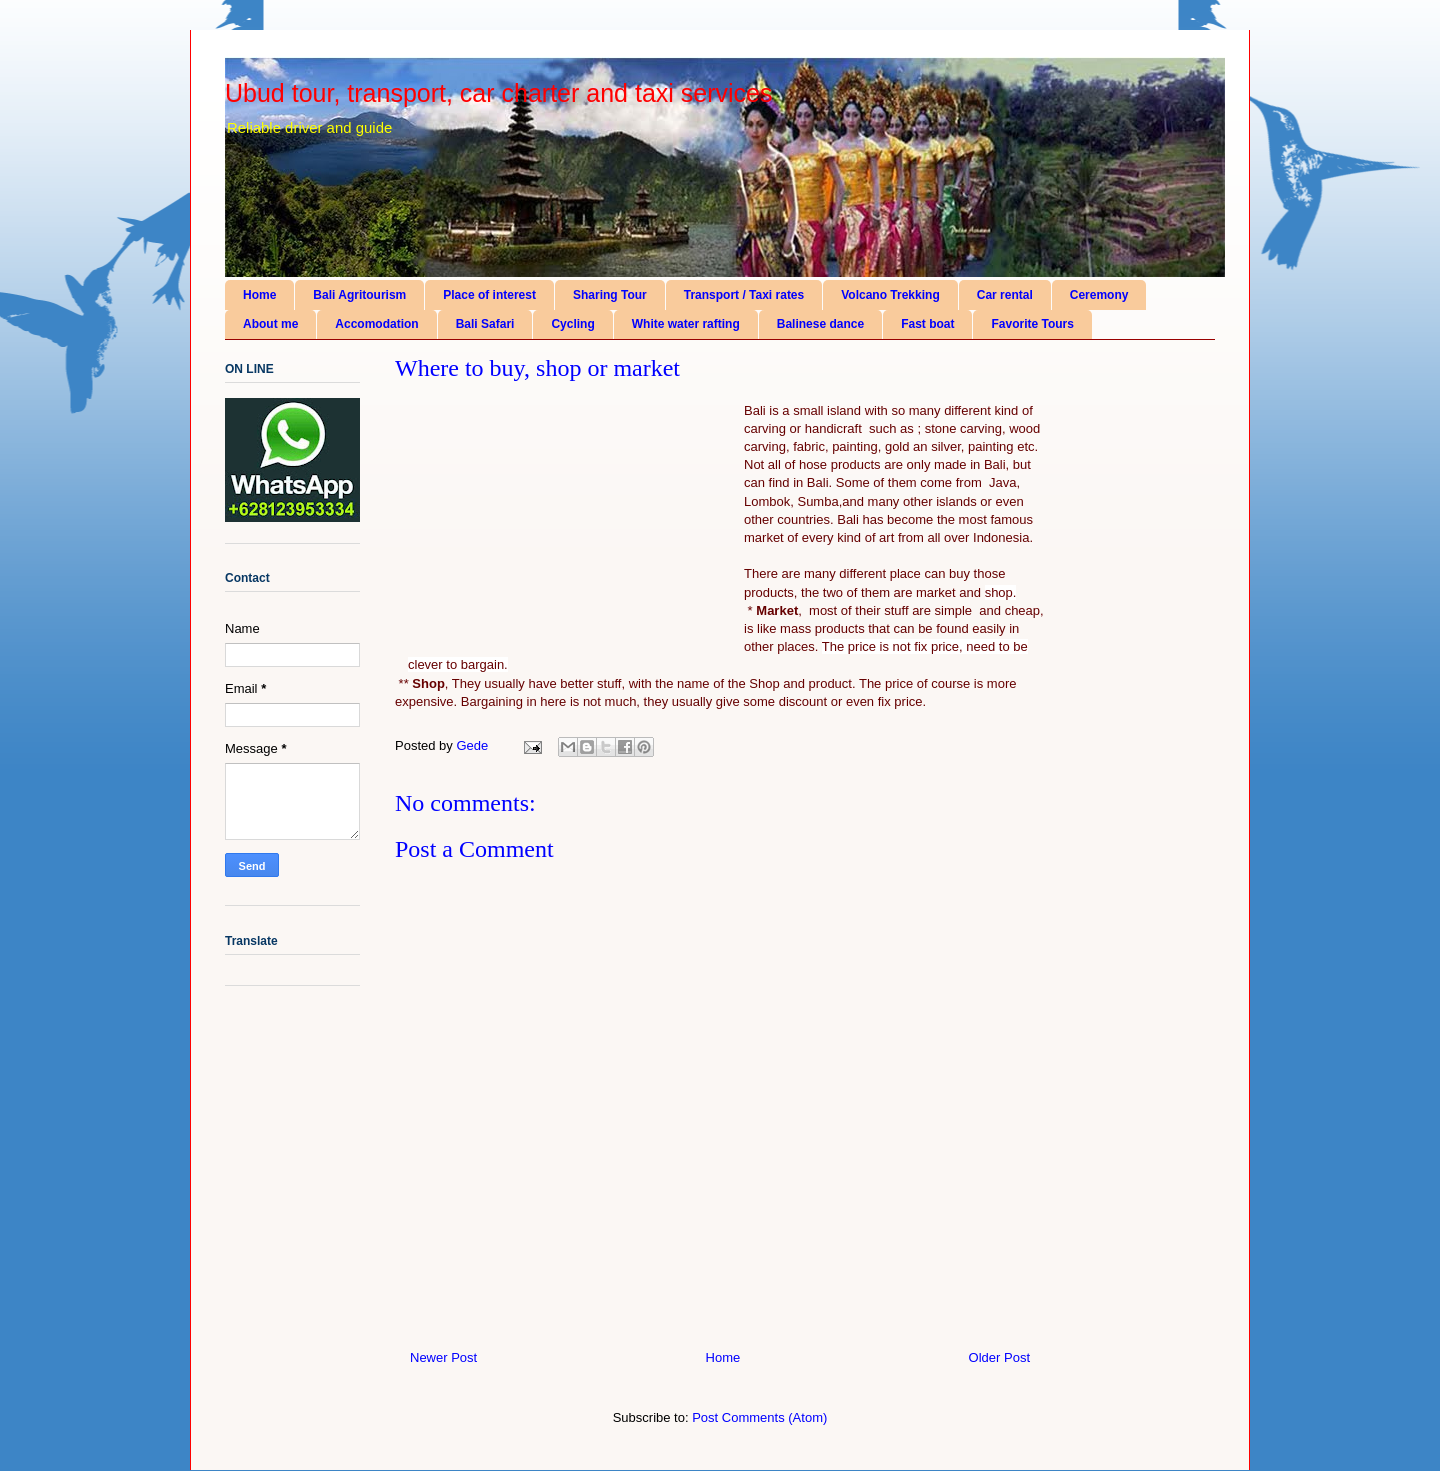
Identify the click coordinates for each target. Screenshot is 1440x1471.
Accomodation (376, 324)
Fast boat (927, 324)
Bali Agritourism (359, 295)
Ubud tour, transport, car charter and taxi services (498, 93)
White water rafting (686, 324)
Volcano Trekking (890, 295)
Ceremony (1099, 295)
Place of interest (489, 295)
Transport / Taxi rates (744, 295)
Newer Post (443, 1357)
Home (259, 295)
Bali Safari (485, 324)
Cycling (572, 324)
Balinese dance (820, 324)
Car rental (1005, 295)
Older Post (999, 1357)
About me (270, 324)
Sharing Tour (610, 295)
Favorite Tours (1032, 324)
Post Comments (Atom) (759, 1417)
